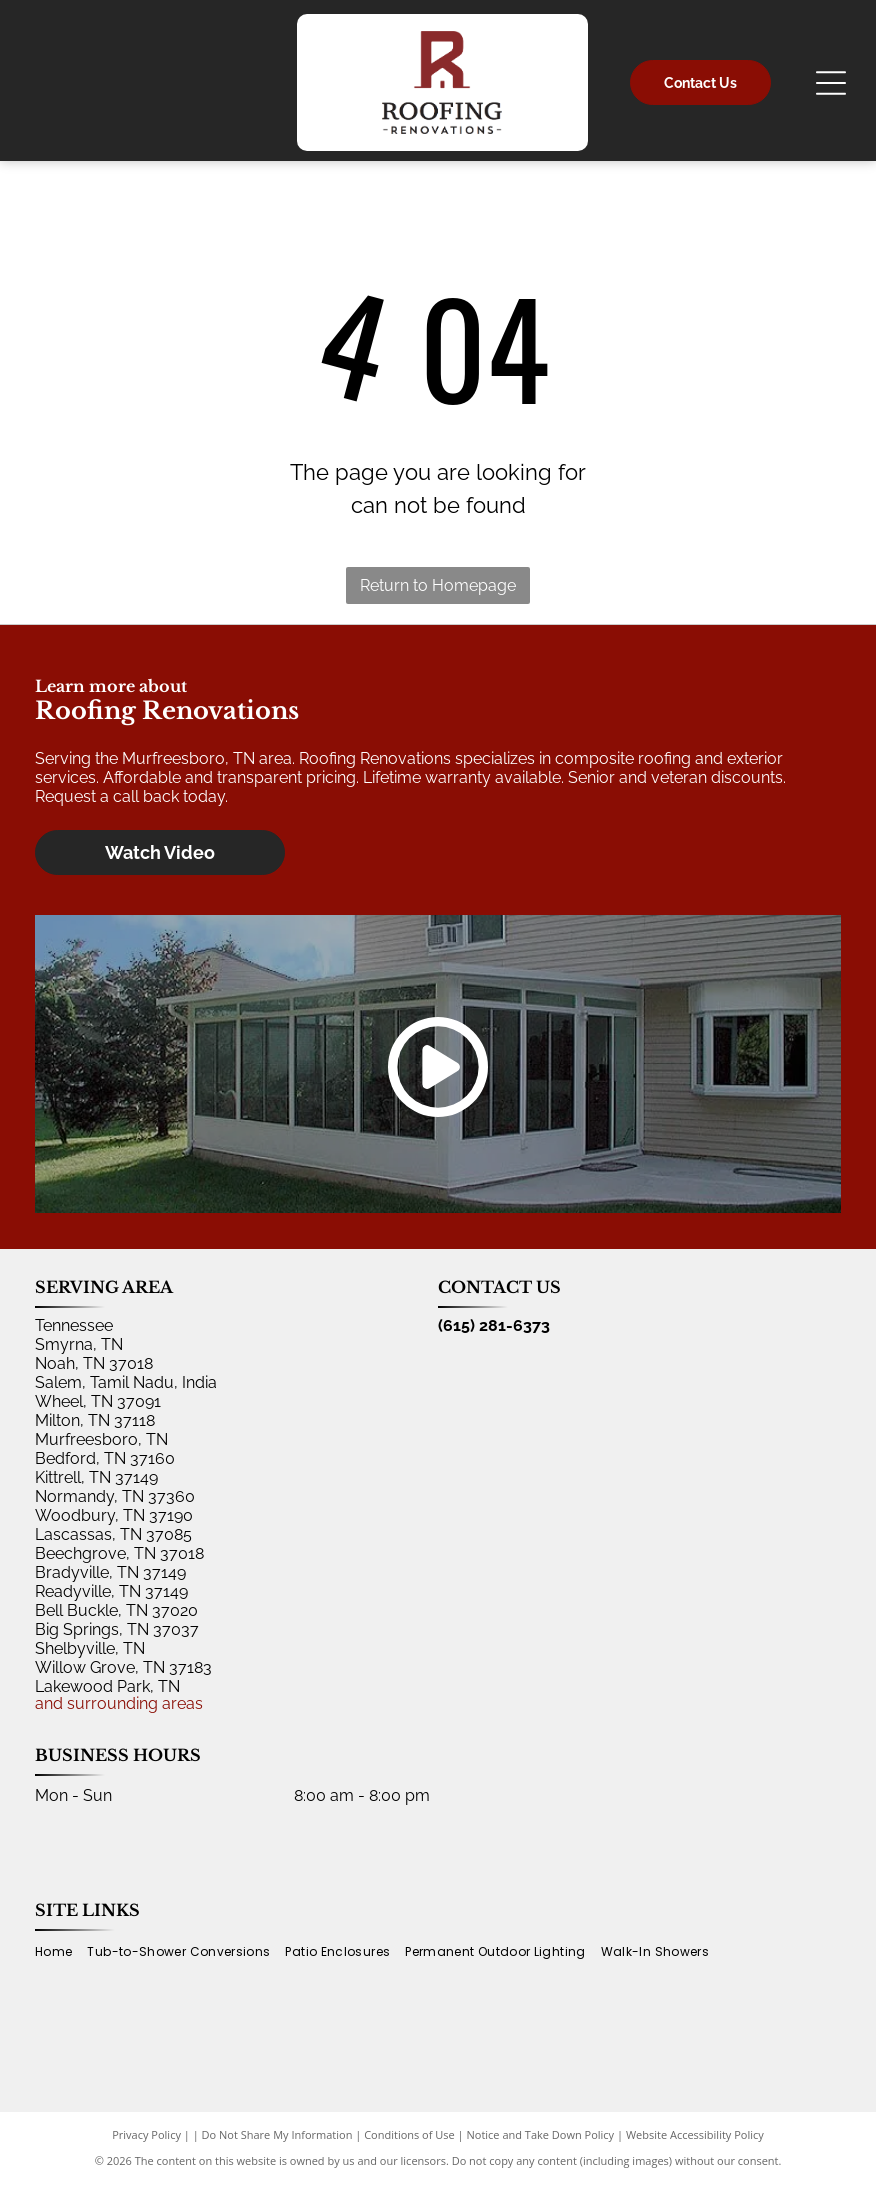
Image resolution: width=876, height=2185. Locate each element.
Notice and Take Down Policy (541, 2134)
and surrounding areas (119, 1703)
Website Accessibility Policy (695, 2134)
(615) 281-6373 (494, 1325)
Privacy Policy (146, 2134)
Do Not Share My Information (277, 2134)
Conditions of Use (409, 2134)
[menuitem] (61, 1952)
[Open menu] (831, 83)
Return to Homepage (438, 585)
